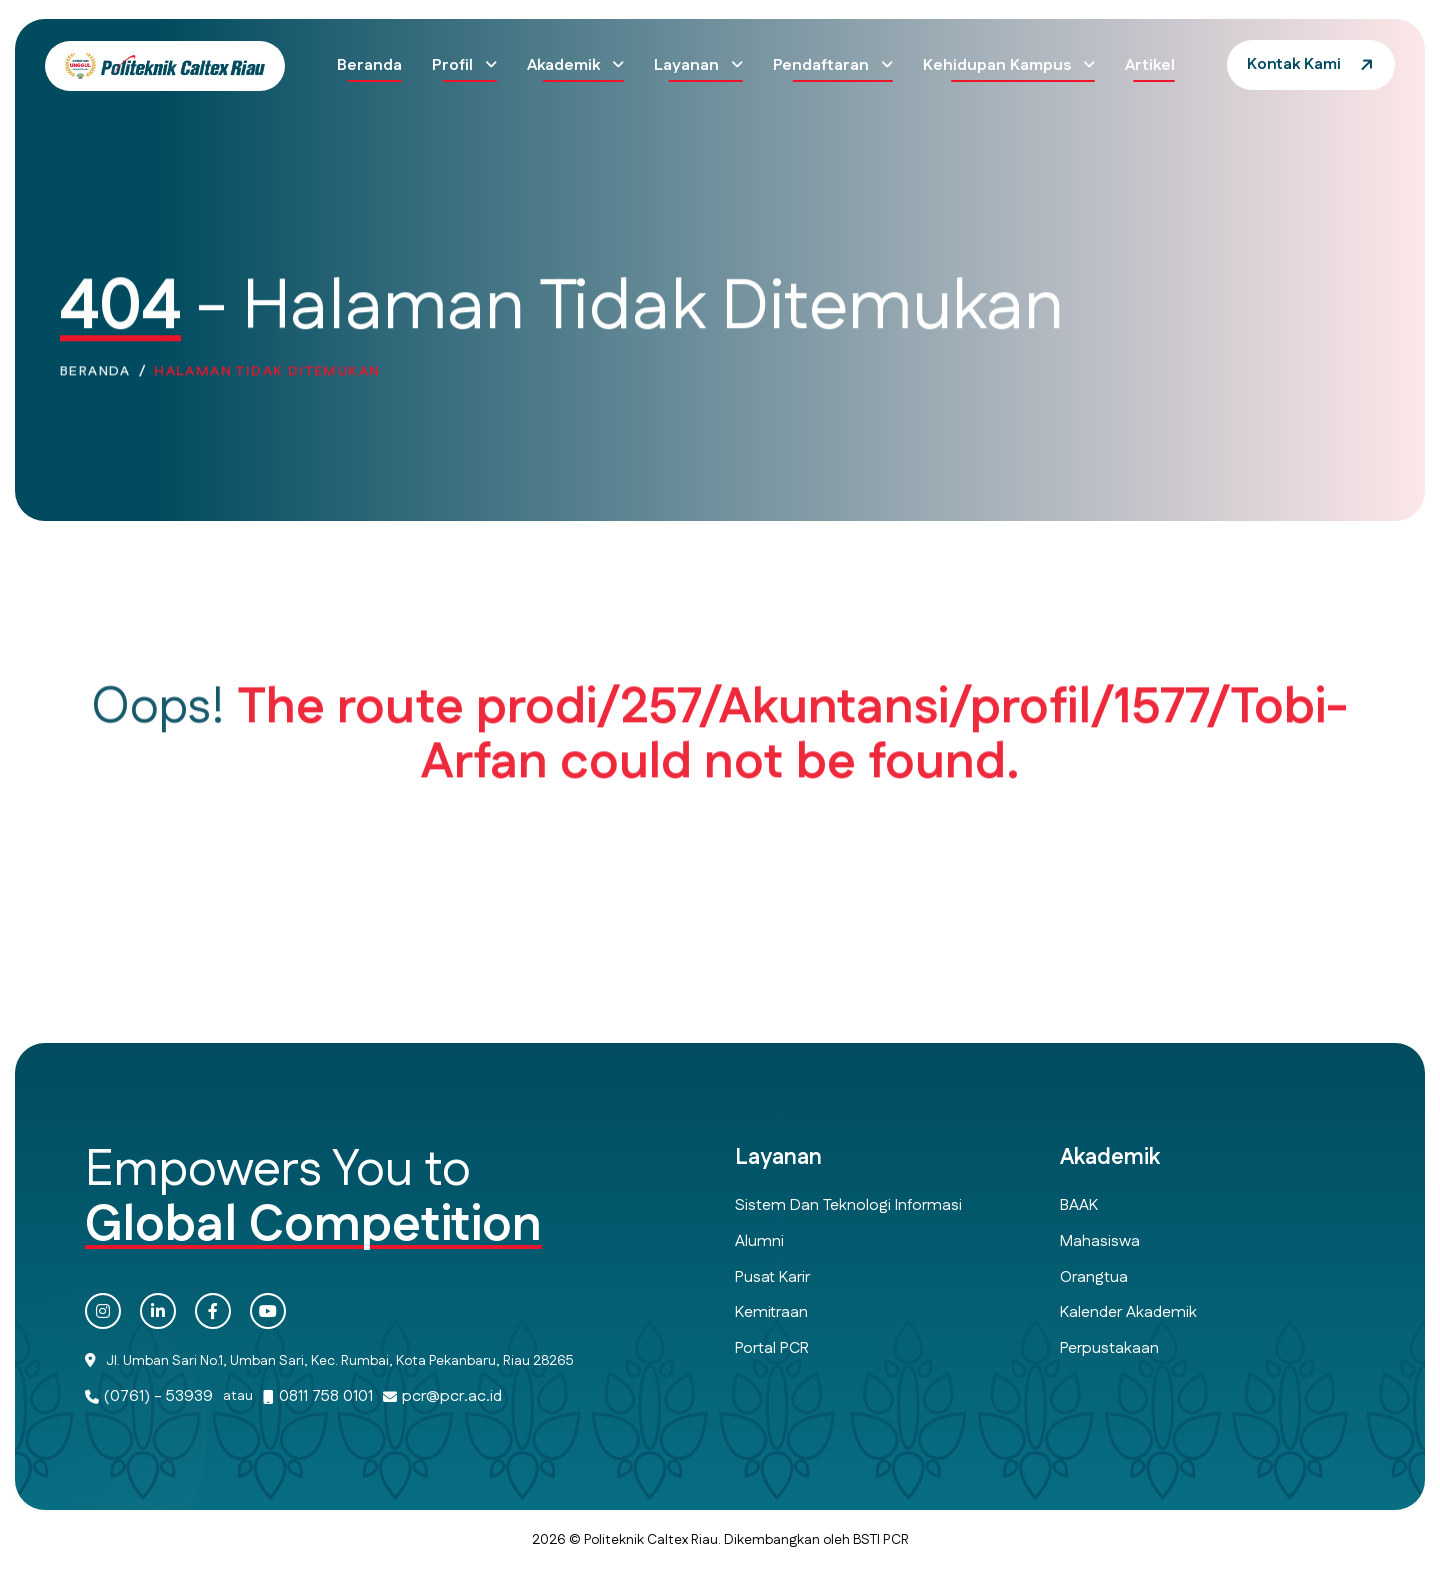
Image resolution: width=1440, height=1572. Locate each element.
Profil (454, 65)
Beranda (369, 65)
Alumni (759, 1241)
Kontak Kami (1294, 64)
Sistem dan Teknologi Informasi (848, 1205)
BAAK (1079, 1205)
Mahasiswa (1100, 1241)
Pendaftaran (823, 65)
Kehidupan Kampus (999, 65)
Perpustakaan (1109, 1348)
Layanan (688, 65)
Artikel (1150, 65)
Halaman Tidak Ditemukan (267, 376)
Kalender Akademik (1128, 1312)
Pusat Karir (772, 1277)
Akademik (565, 65)
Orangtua (1094, 1277)
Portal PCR (772, 1348)
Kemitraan (771, 1312)
